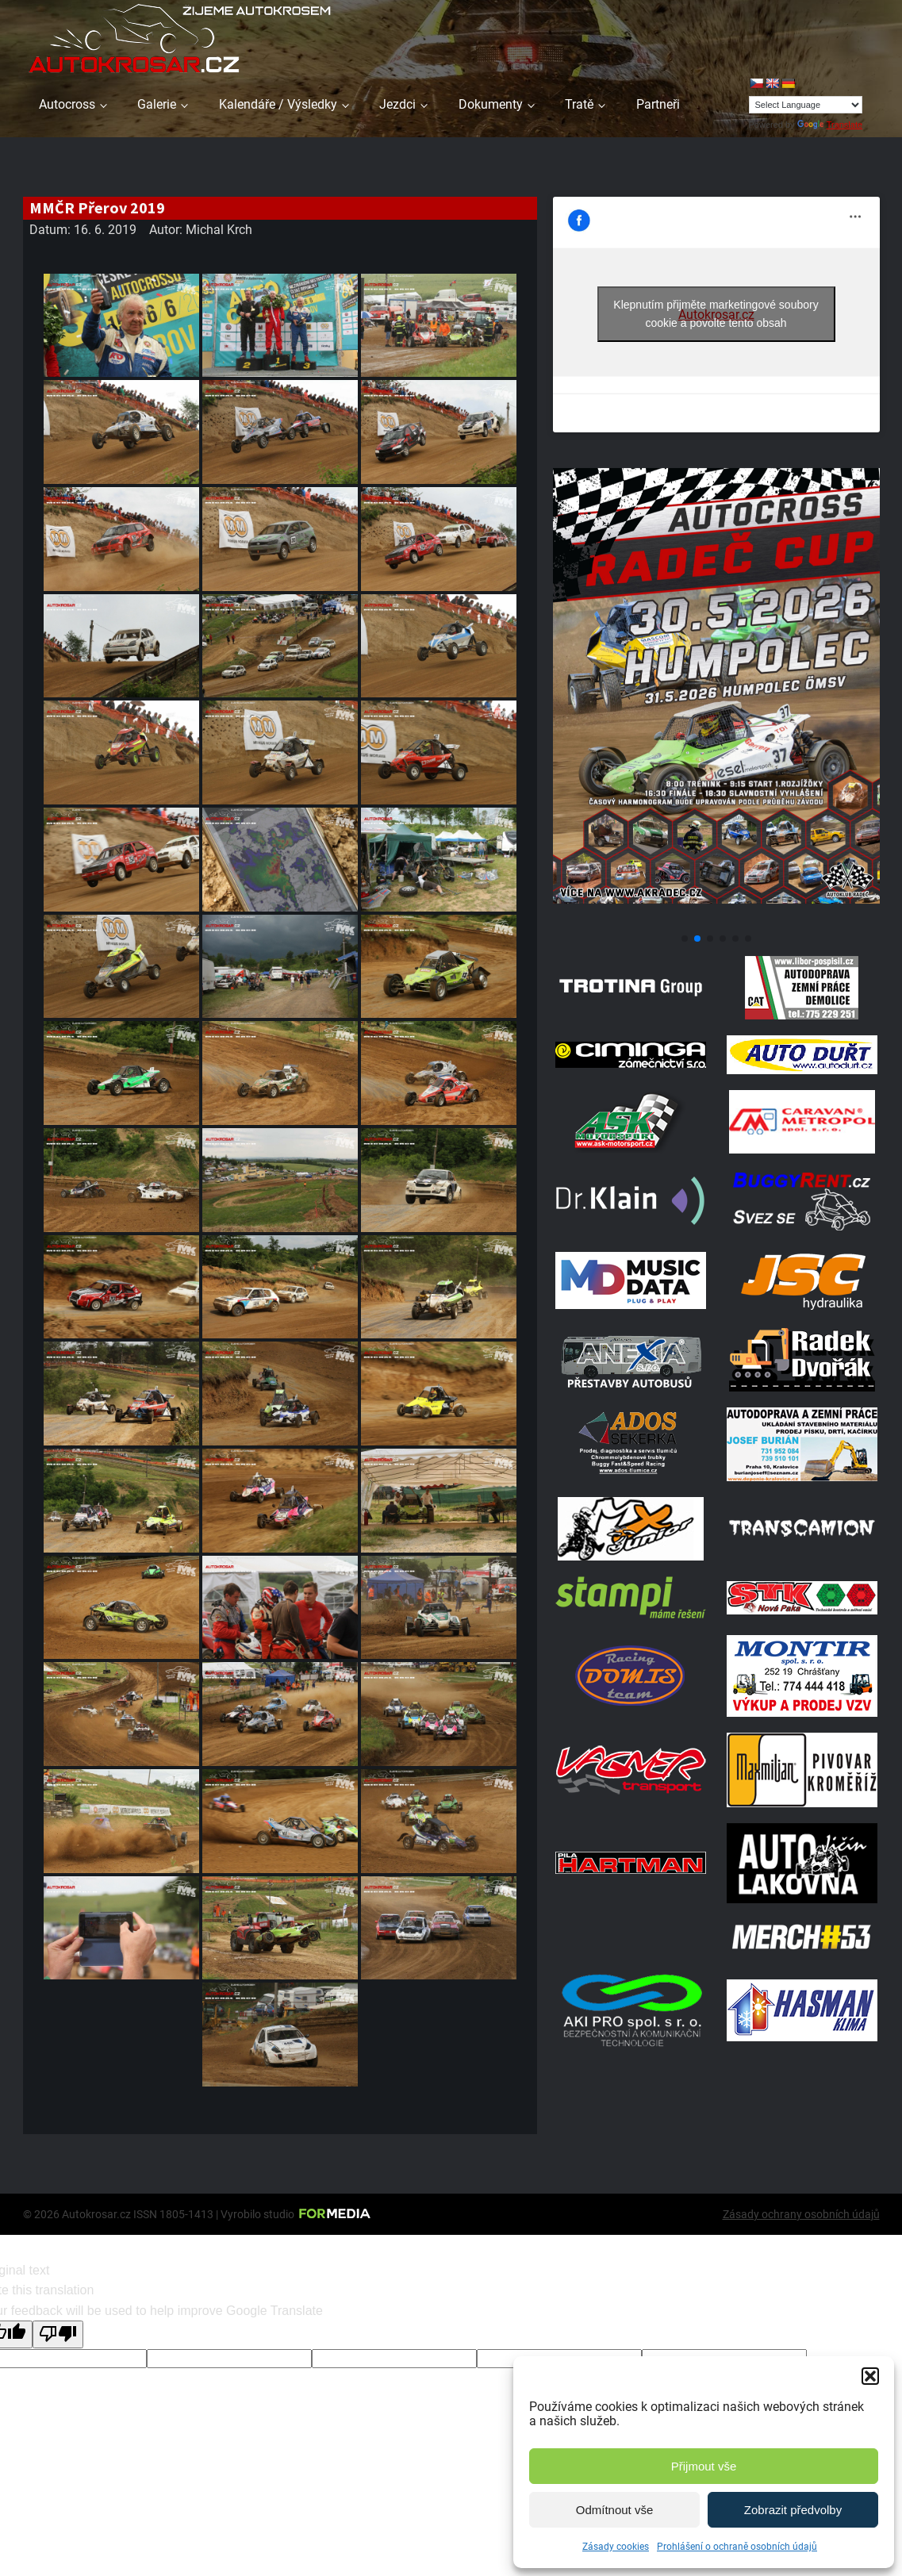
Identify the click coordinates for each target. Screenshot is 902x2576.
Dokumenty (491, 104)
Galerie (156, 104)
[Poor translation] (58, 2334)
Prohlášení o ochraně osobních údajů (737, 2546)
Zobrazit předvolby (793, 2509)
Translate (829, 124)
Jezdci (397, 104)
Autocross (67, 104)
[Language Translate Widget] (805, 104)
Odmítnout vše (615, 2509)
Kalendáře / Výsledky (278, 104)
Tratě (579, 104)
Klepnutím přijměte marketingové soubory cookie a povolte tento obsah (715, 313)
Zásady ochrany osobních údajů (801, 2214)
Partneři (658, 104)
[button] (870, 2376)
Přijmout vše (704, 2466)
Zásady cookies (615, 2546)
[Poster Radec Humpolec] (716, 919)
